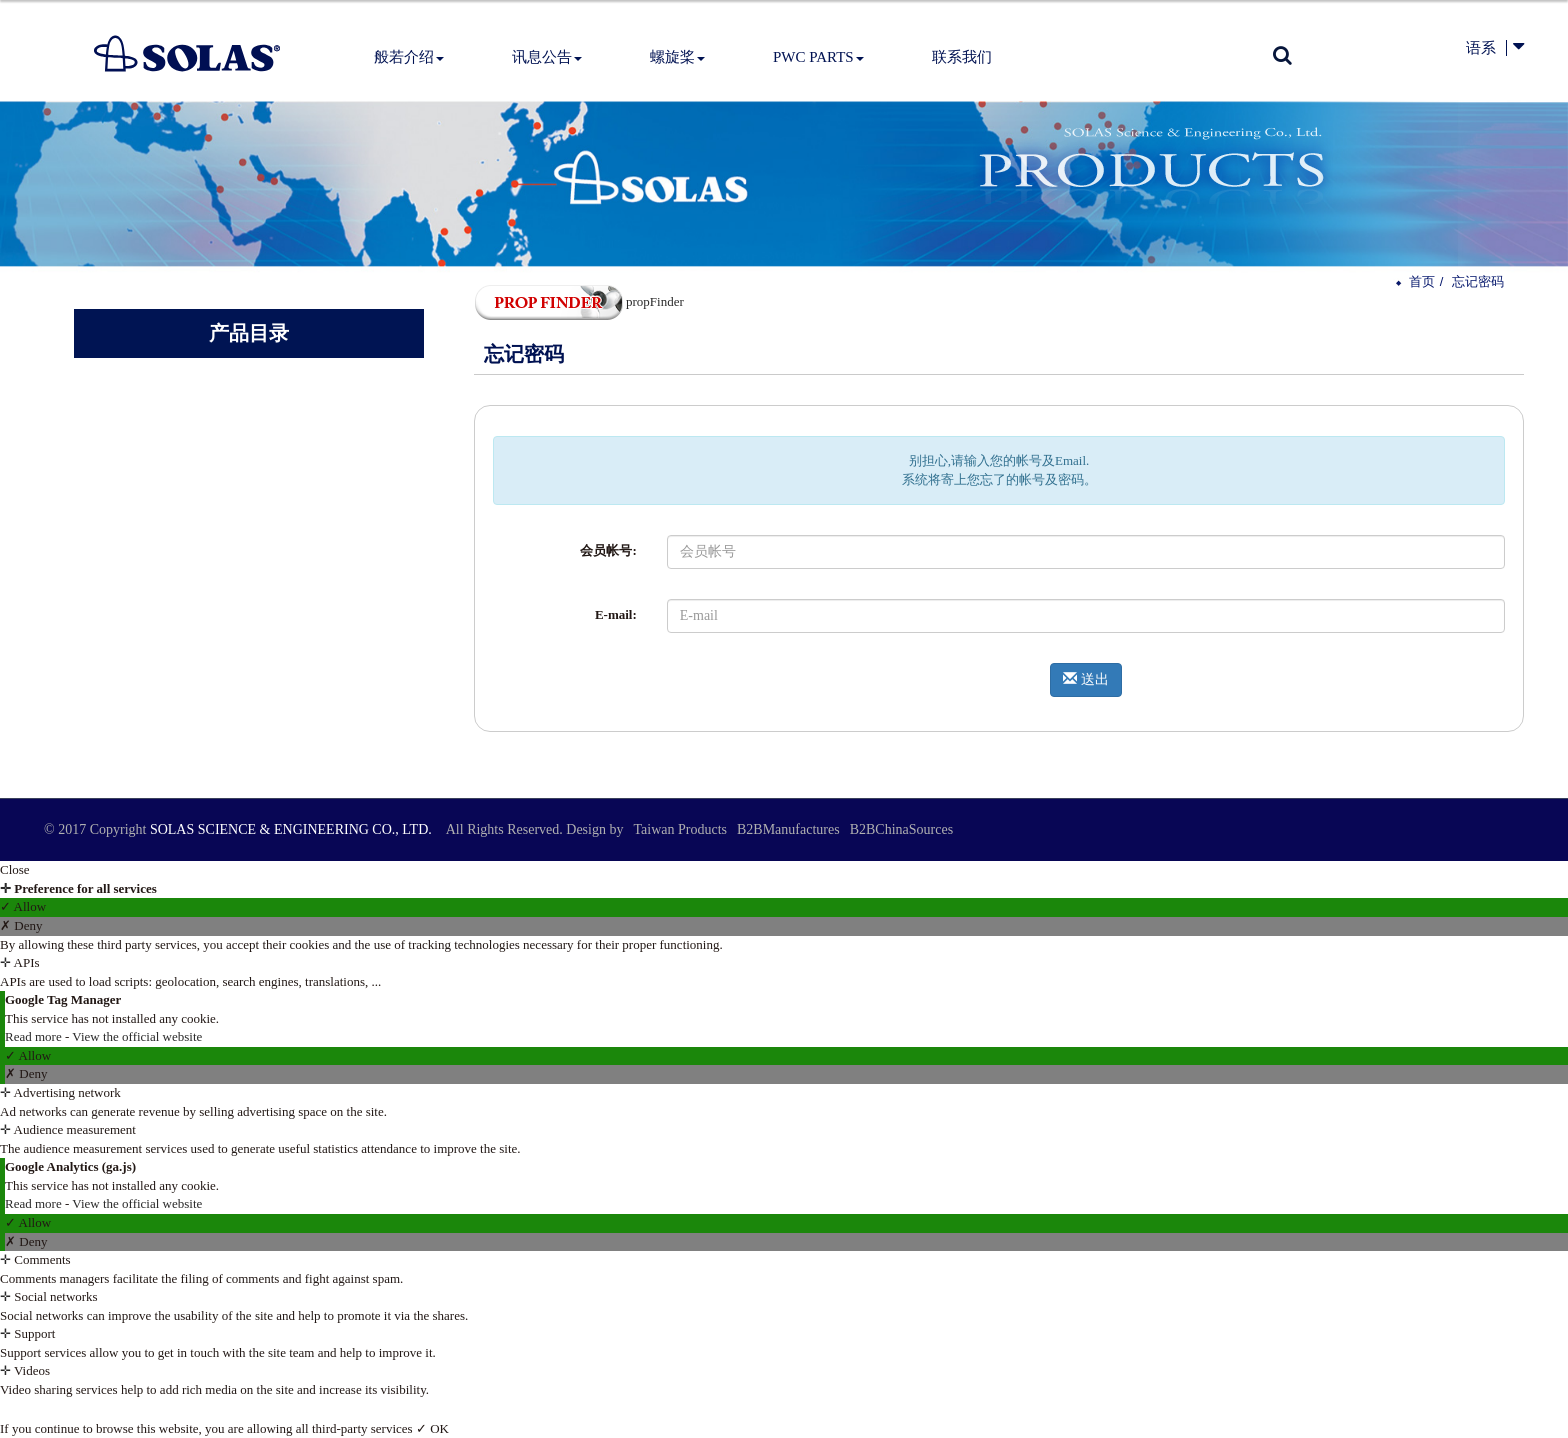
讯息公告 (547, 57)
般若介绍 (409, 57)
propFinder (579, 301)
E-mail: (616, 614)
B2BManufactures (788, 829)
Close (15, 869)
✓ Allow (23, 906)
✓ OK (432, 1428)
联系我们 (962, 57)
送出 (1086, 679)
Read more (35, 1036)
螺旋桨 (677, 57)
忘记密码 (1478, 281)
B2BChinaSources (901, 829)
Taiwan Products (680, 829)
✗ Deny (21, 925)
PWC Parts (818, 57)
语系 (1481, 48)
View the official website (137, 1036)
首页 (1422, 281)
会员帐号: (608, 550)
